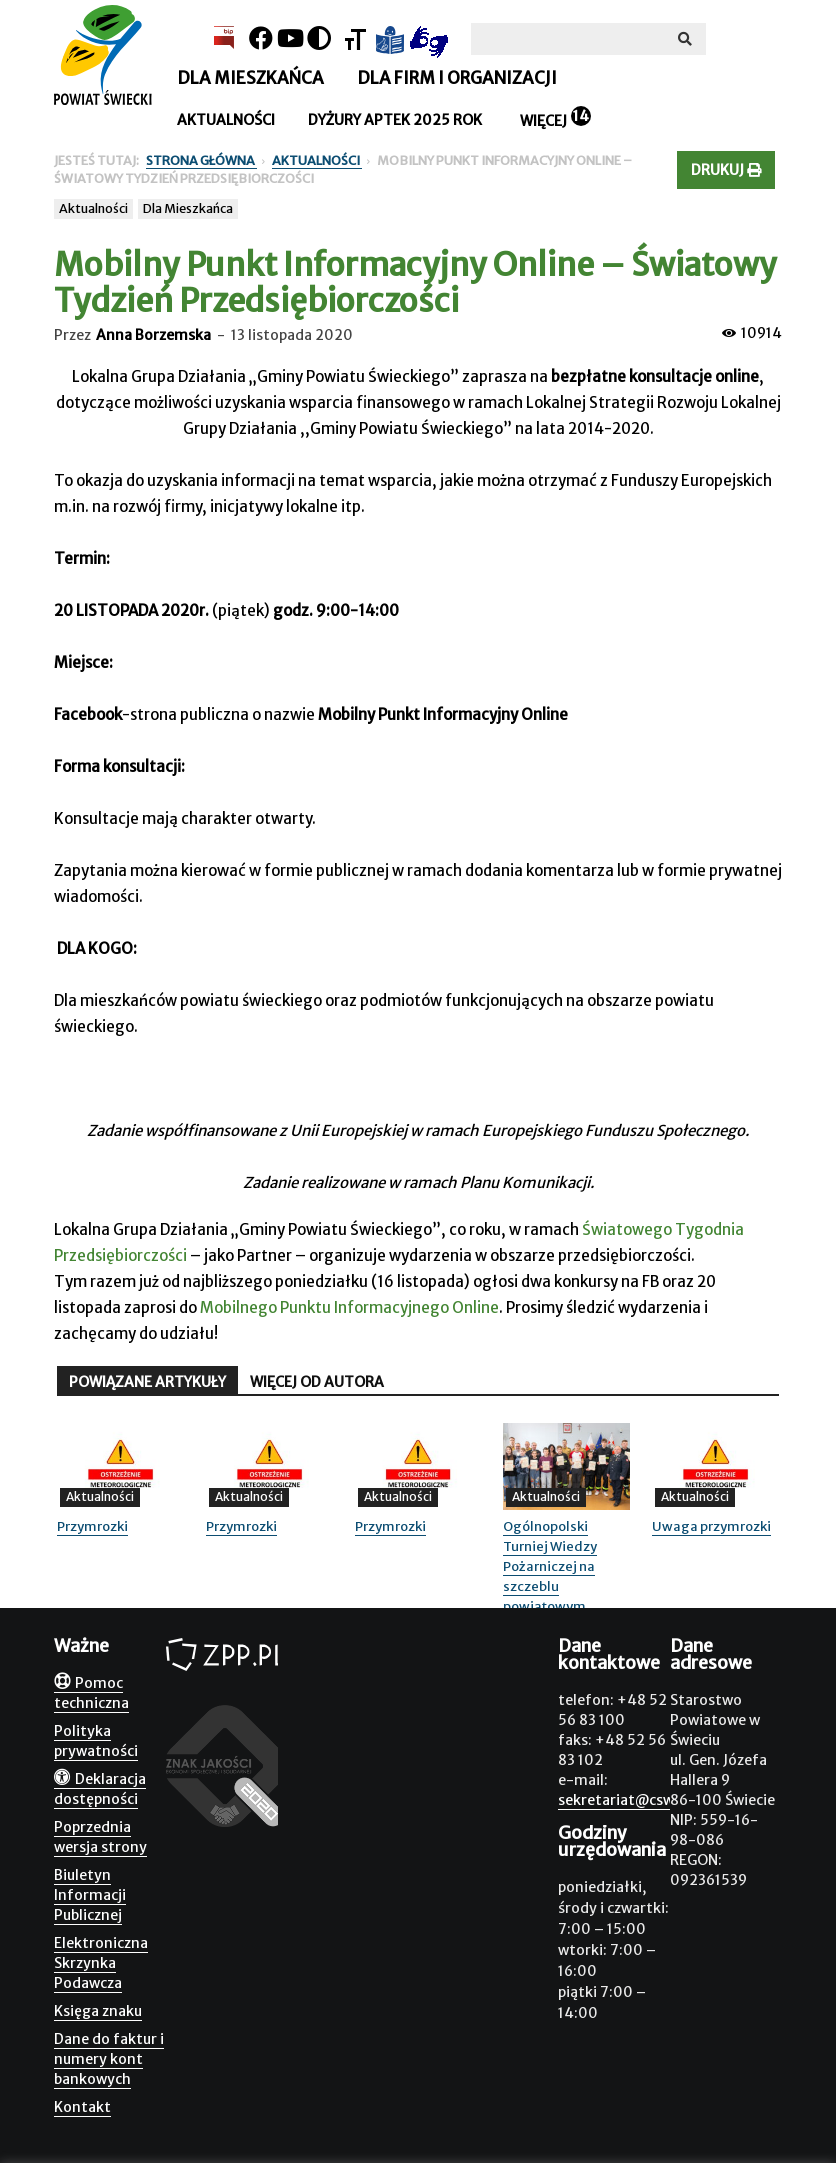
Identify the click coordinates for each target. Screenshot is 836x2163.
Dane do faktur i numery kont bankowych (109, 2059)
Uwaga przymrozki (711, 1526)
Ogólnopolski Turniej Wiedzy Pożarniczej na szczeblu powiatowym (550, 1566)
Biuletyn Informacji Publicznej (90, 1895)
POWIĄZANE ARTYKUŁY (147, 1382)
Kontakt (82, 2107)
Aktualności (226, 120)
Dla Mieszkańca (188, 208)
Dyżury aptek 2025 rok (395, 120)
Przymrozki (92, 1526)
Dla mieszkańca (250, 78)
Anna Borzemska (153, 335)
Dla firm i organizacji (457, 78)
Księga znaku (98, 2011)
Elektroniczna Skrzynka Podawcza (101, 1963)
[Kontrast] (319, 38)
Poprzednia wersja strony (100, 1837)
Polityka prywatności (96, 1741)
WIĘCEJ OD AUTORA (317, 1382)
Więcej (543, 121)
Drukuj (726, 170)
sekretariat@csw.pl (624, 1800)
